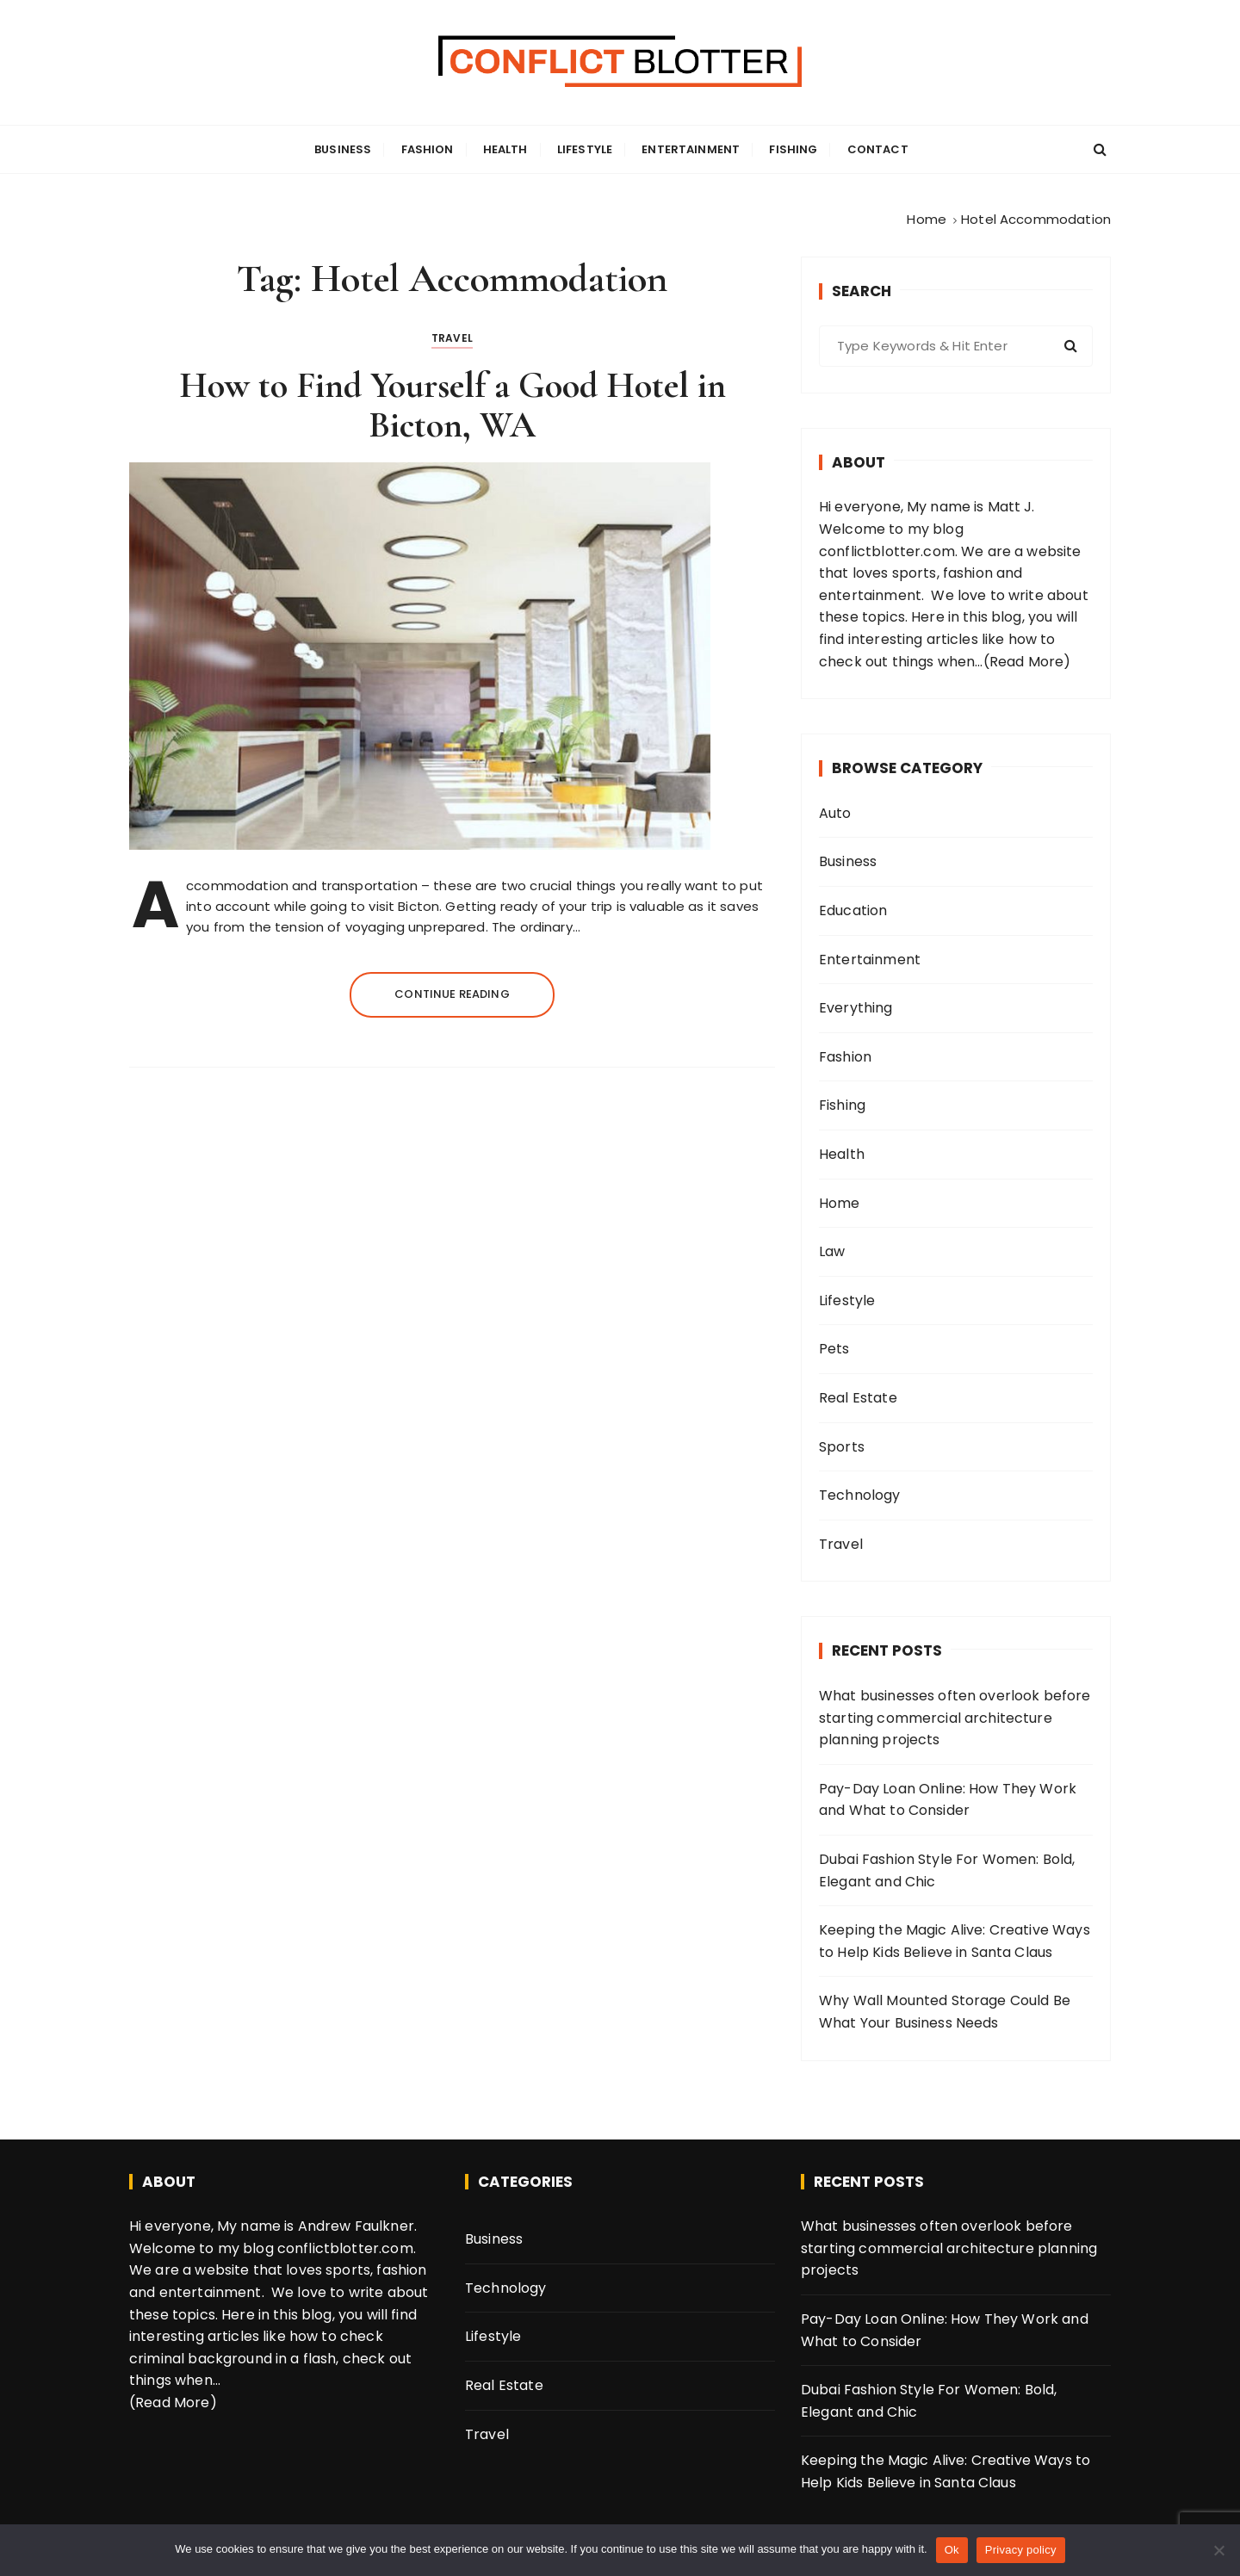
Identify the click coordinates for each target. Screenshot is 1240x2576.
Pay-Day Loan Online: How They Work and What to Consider (947, 1800)
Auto (835, 813)
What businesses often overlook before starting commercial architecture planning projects (955, 1717)
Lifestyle (584, 149)
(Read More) (1027, 662)
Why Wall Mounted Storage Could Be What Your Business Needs (944, 2012)
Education (853, 910)
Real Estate (858, 1398)
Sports (842, 1447)
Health (505, 149)
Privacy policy (1021, 2549)
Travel (452, 338)
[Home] (926, 219)
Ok (952, 2549)
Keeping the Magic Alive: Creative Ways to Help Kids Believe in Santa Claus (954, 1941)
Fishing (793, 149)
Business (342, 149)
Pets (834, 1349)
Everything (856, 1008)
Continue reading (451, 994)
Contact (877, 149)
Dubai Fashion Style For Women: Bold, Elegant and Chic (947, 1870)
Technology (860, 1495)
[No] (1218, 2550)
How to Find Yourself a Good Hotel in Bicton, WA (452, 405)
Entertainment (691, 149)
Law (832, 1251)
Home (839, 1203)
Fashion (427, 149)
